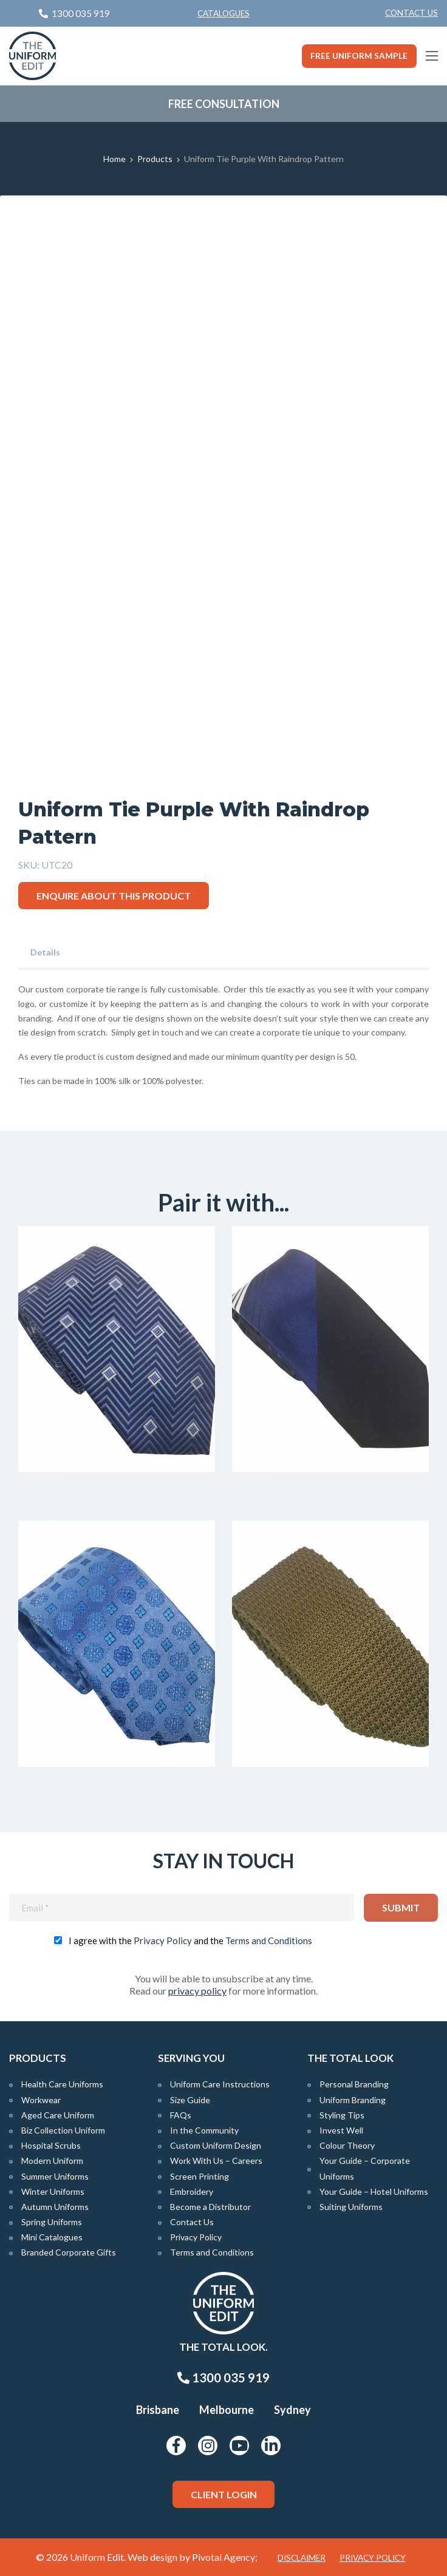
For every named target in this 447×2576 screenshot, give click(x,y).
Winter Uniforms (52, 2191)
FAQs (180, 2115)
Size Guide (190, 2100)
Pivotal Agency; (225, 2557)
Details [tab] (45, 952)
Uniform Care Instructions (220, 2084)
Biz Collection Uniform (63, 2130)
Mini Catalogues (52, 2237)
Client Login (224, 2494)
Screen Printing (199, 2176)
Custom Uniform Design (215, 2145)
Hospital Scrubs (51, 2145)
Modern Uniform (52, 2160)
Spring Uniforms (51, 2222)
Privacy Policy (163, 1940)
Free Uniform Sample (359, 56)
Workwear (41, 2100)
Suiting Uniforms (351, 2206)
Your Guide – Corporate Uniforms (364, 2168)
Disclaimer (302, 2558)
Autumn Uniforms (55, 2206)
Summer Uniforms (55, 2176)
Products (154, 159)
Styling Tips (341, 2115)
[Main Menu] (432, 56)
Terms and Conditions (268, 1940)
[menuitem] (411, 13)
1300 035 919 (223, 2377)
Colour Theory (347, 2145)
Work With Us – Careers (216, 2160)
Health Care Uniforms (62, 2084)
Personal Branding (354, 2084)
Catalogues (223, 13)
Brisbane (157, 2409)
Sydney (292, 2409)
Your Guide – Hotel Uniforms (373, 2191)
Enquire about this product (113, 895)
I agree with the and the (190, 1940)
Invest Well (341, 2130)
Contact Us (411, 13)
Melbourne (226, 2409)
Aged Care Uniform (57, 2115)
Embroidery (191, 2191)
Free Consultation (223, 103)
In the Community (204, 2130)
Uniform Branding (352, 2100)
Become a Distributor (210, 2206)
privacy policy (197, 1990)
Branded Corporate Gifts (68, 2252)
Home (114, 159)
